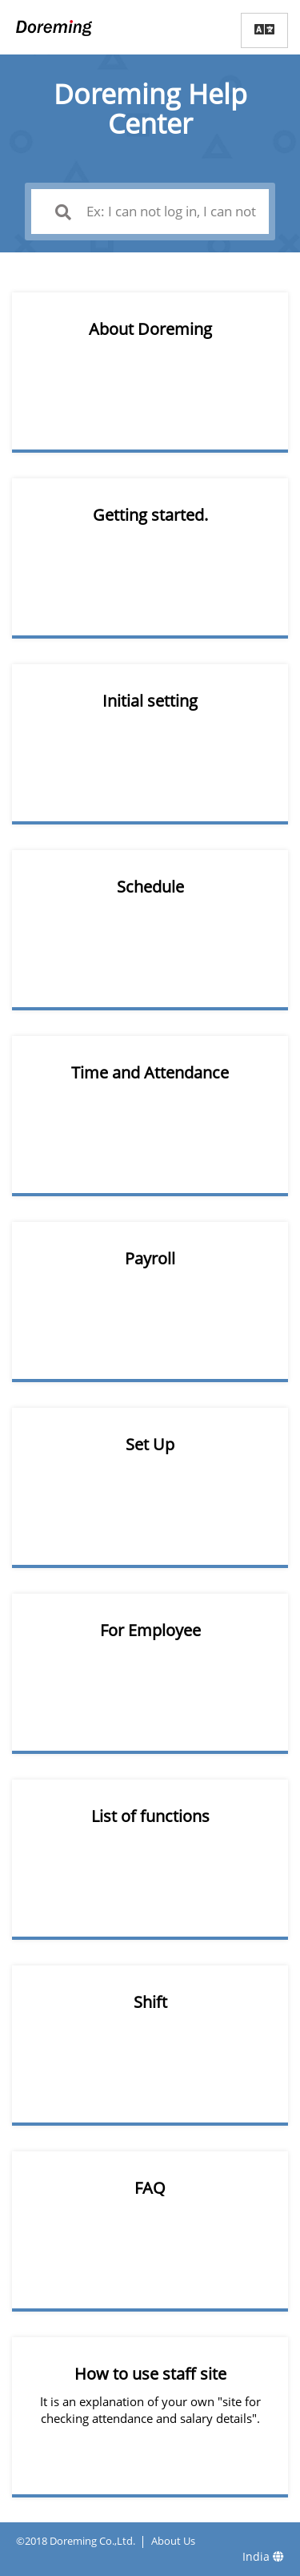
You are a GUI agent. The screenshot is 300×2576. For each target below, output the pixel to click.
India (263, 2556)
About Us (173, 2541)
